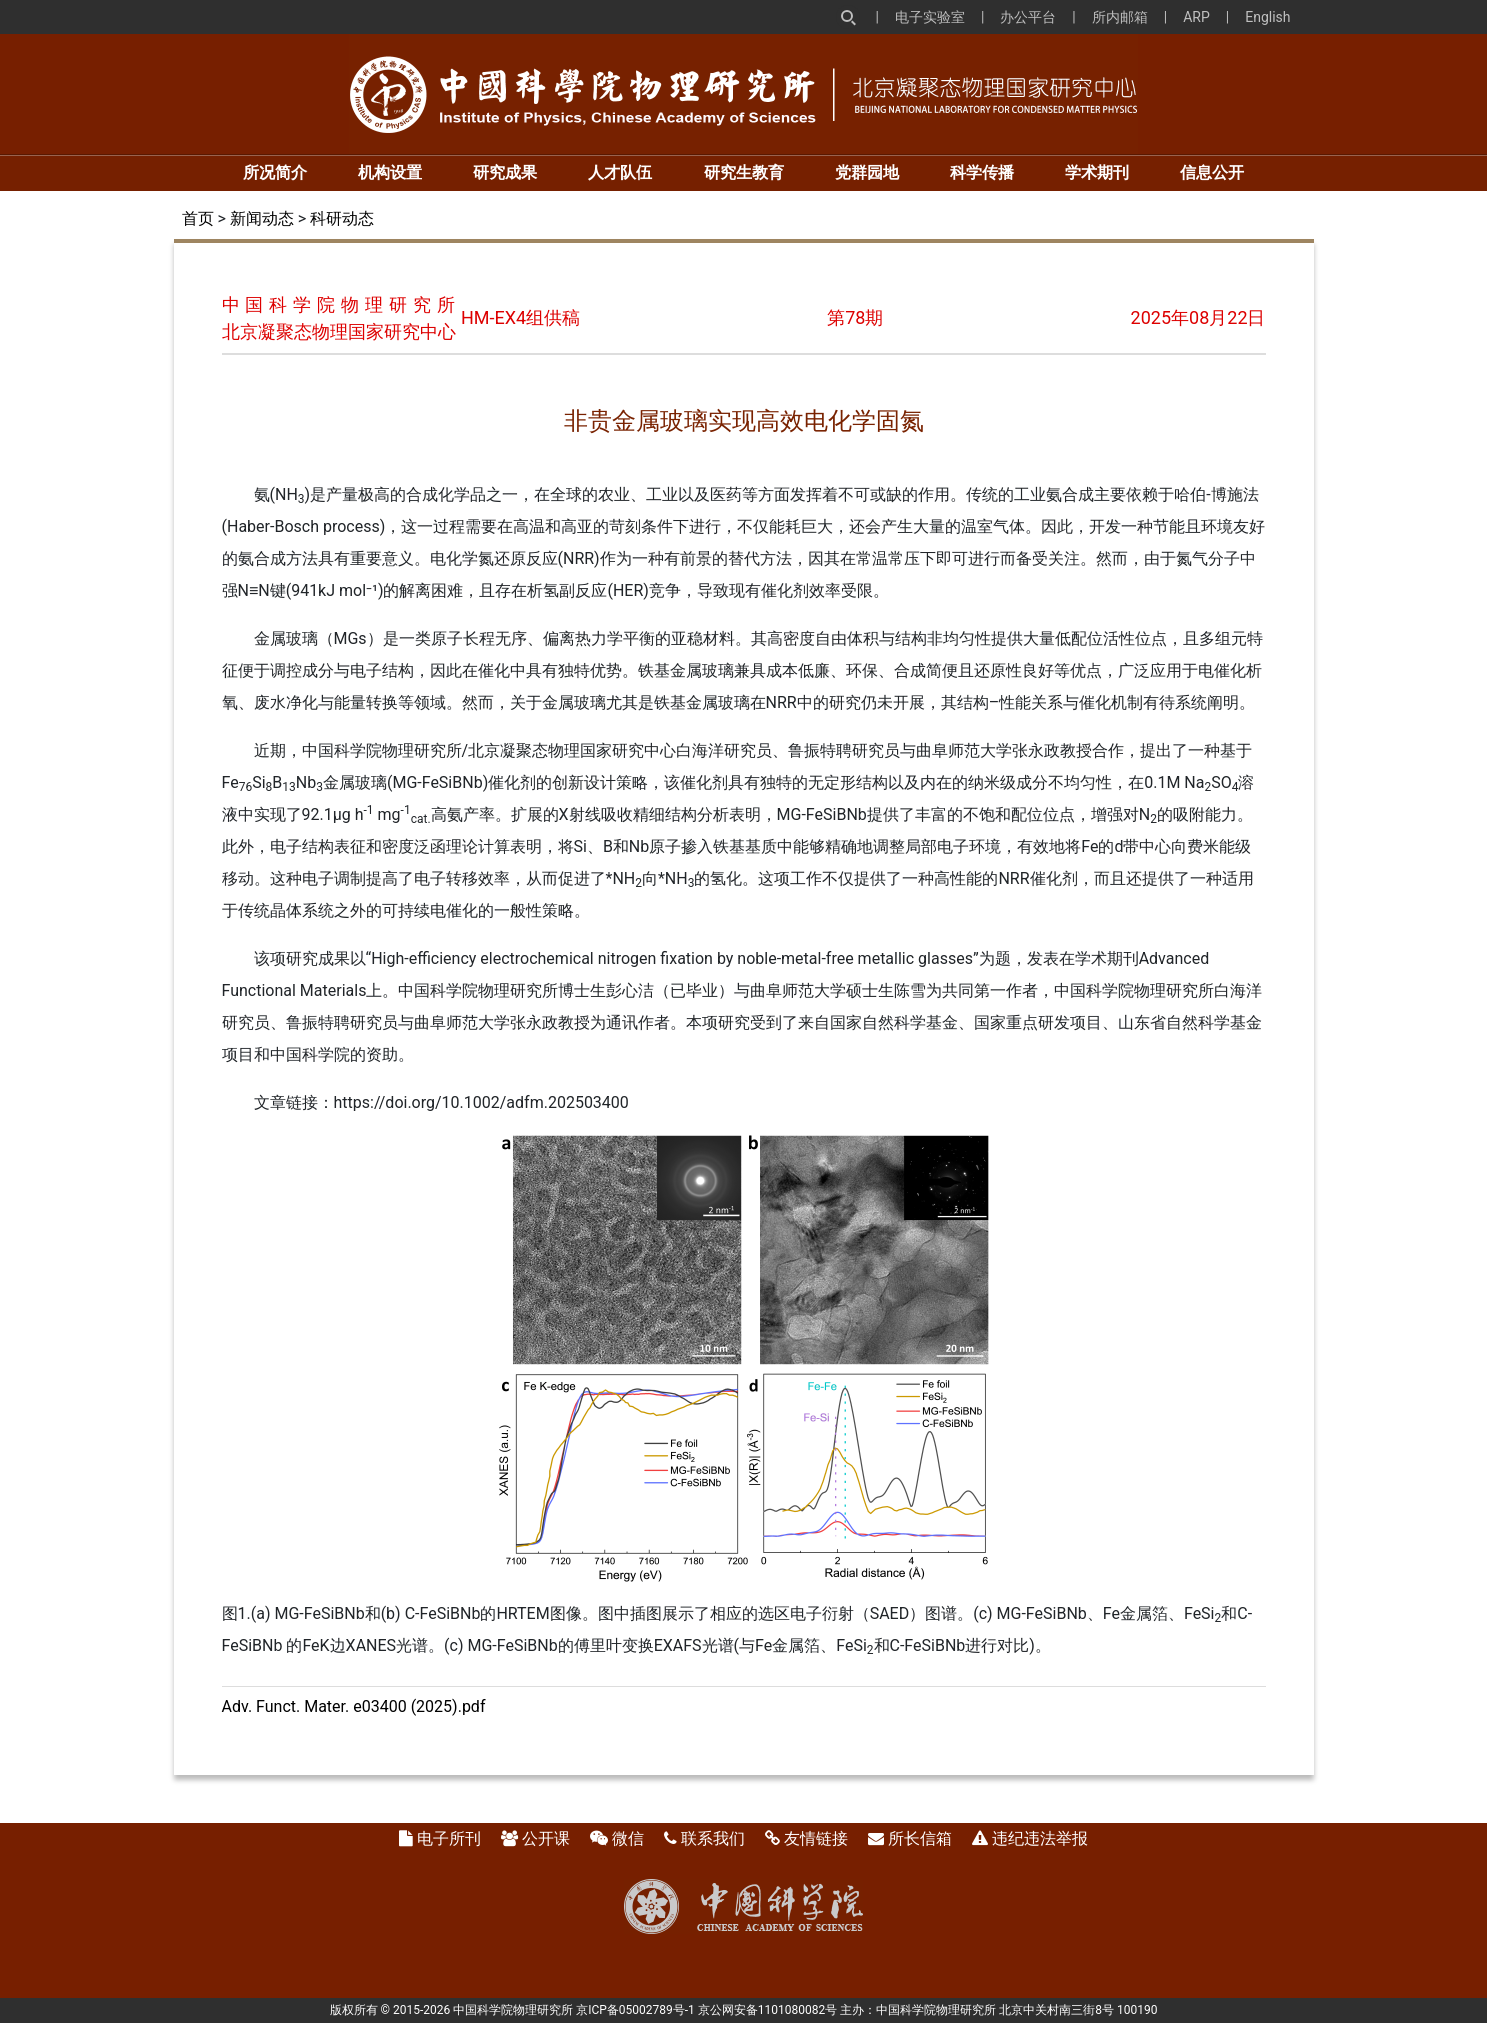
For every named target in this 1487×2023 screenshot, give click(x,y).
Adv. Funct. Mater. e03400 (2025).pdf (354, 1706)
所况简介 (275, 172)
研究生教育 (744, 172)
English (1267, 17)
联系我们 (713, 1838)
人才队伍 (620, 172)
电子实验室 (930, 17)
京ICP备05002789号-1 (635, 2010)
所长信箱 (920, 1838)
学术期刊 (1097, 172)
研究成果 (505, 172)
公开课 (546, 1838)
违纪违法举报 (1040, 1838)
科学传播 (982, 172)
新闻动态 (262, 218)
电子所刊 (449, 1838)
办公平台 (1028, 17)
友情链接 (816, 1838)
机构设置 (390, 172)
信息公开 (1212, 172)
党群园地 (867, 172)
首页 (198, 218)
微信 (628, 1838)
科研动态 (342, 218)
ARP (1196, 17)
